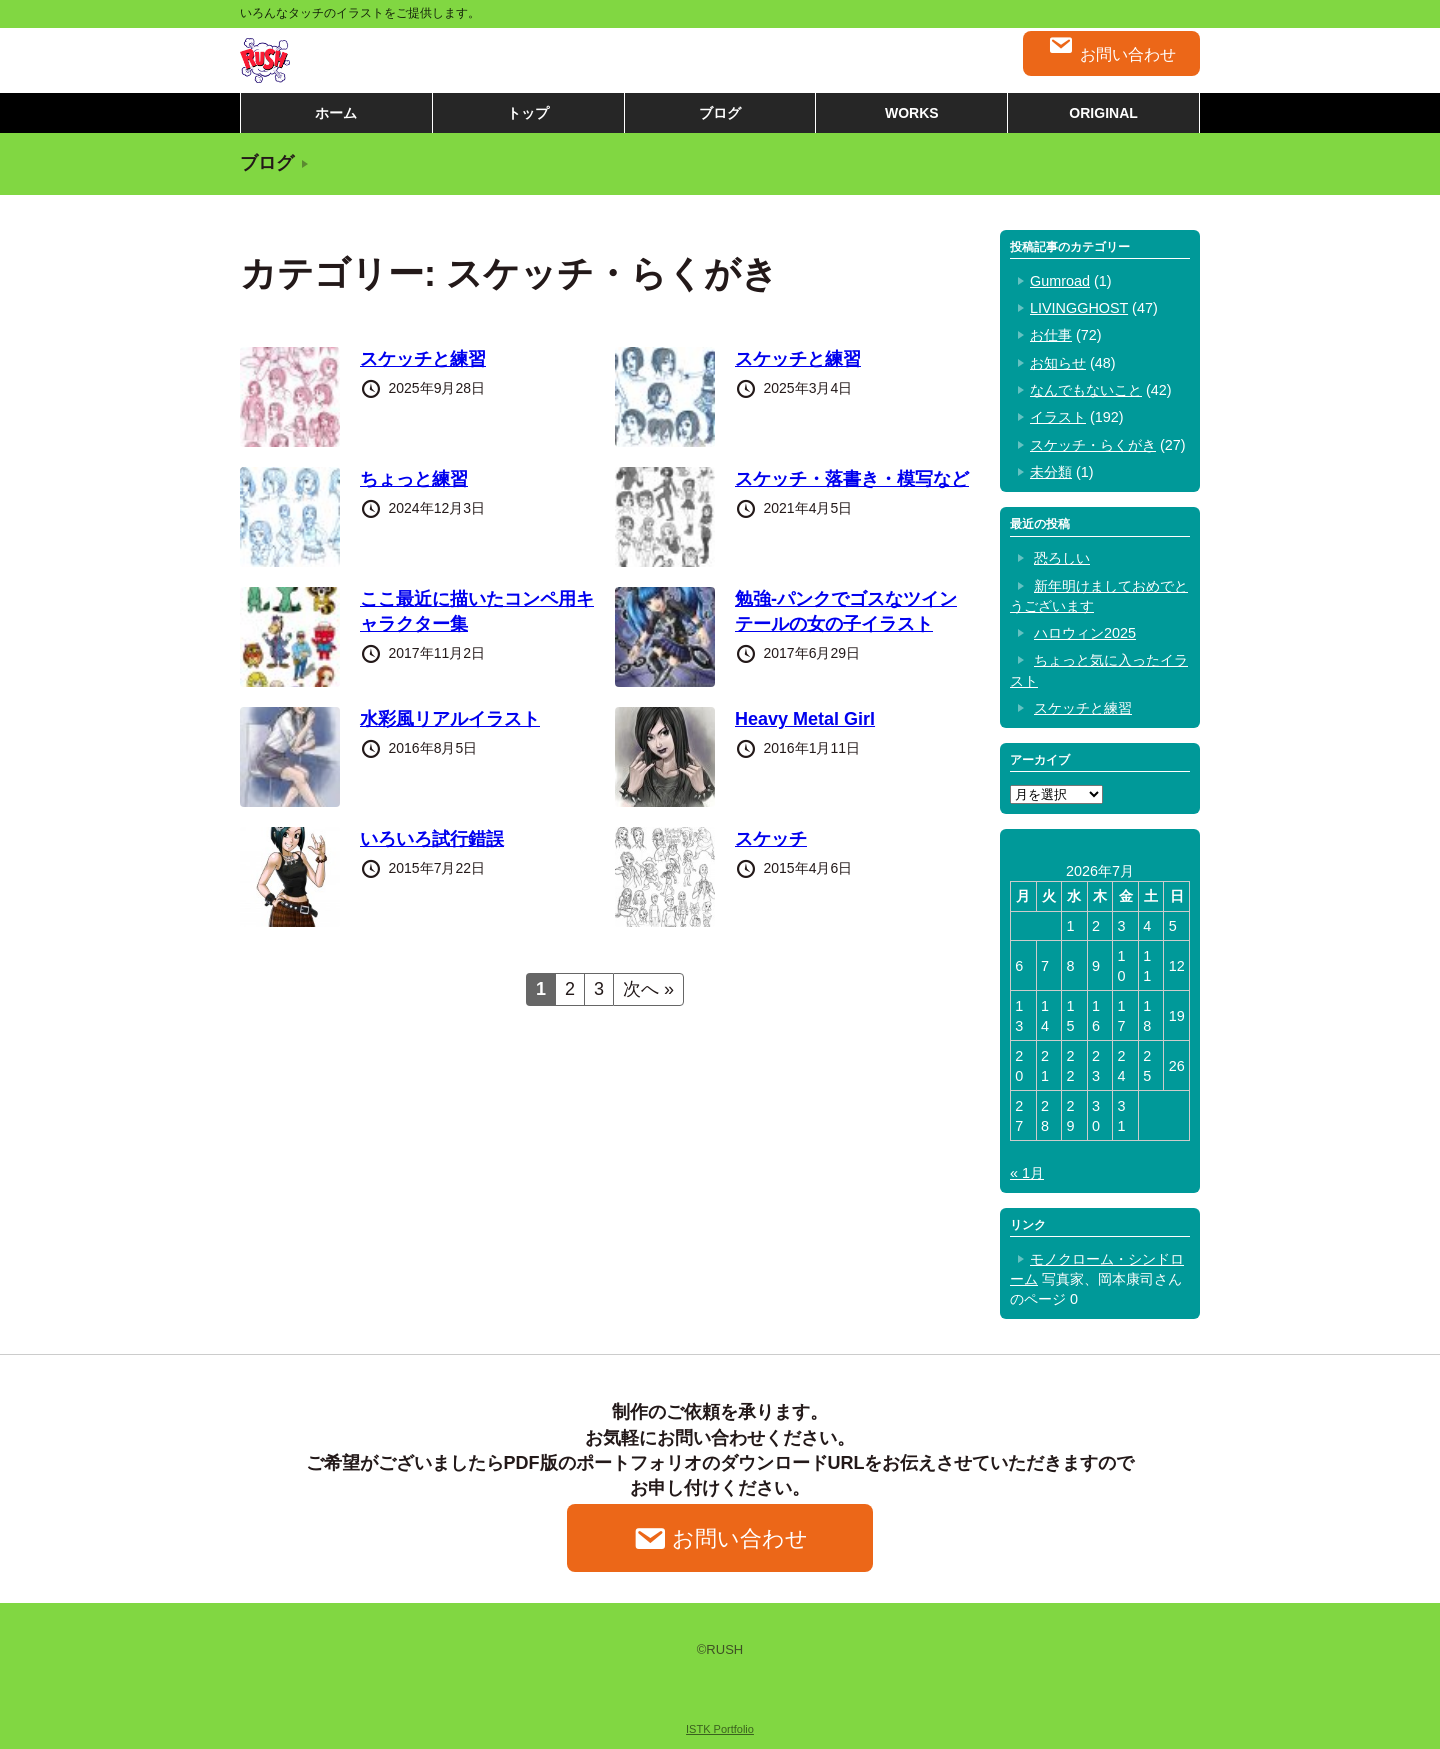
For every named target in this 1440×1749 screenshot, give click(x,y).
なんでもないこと (1086, 390)
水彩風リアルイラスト (450, 719)
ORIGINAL (1103, 113)
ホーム (336, 113)
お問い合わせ (1111, 48)
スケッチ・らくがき (1093, 445)
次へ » (648, 989)
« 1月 (1027, 1173)
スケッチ (771, 839)
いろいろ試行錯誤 (432, 839)
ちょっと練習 (414, 479)
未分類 (1051, 472)
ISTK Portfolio (720, 1729)
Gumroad (1060, 281)
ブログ (720, 113)
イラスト (1058, 417)
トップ (528, 113)
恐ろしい (1062, 558)
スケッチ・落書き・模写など (852, 479)
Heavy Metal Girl (805, 719)
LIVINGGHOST (1079, 308)
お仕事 (1051, 335)
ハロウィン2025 (1085, 633)
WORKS (912, 113)
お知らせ (1058, 363)
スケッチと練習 (423, 359)
